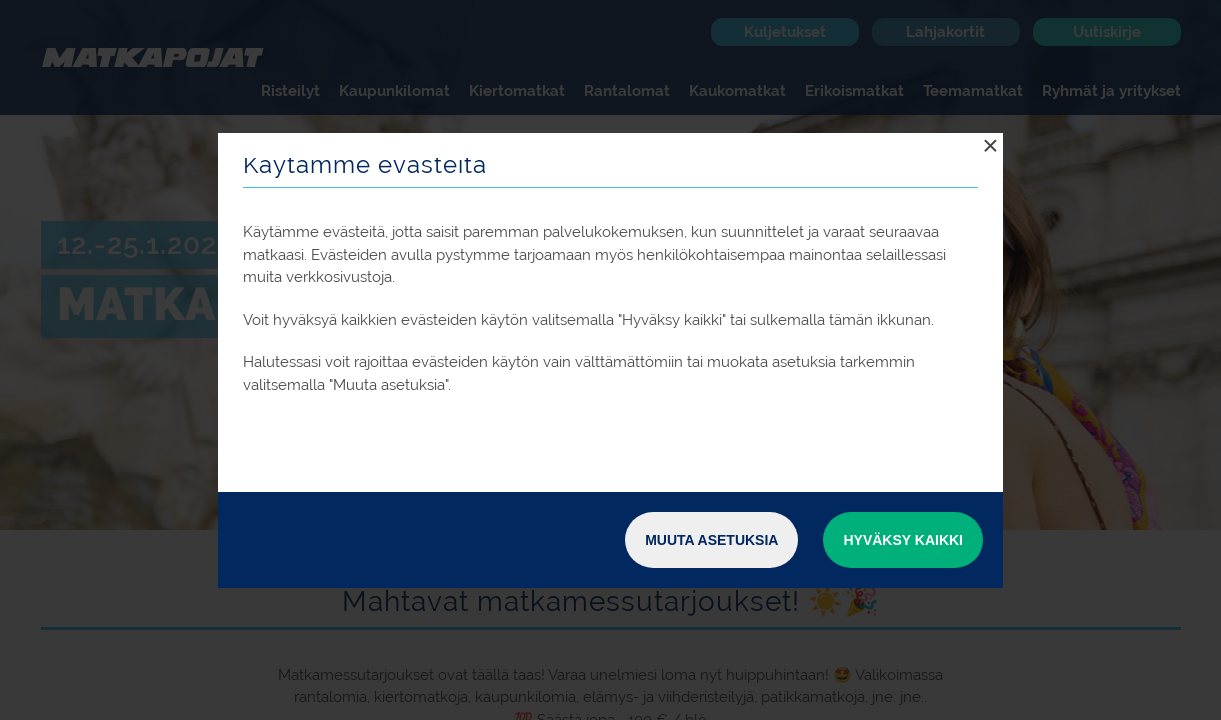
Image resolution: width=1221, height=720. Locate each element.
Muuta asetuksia (711, 540)
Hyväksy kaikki (903, 540)
